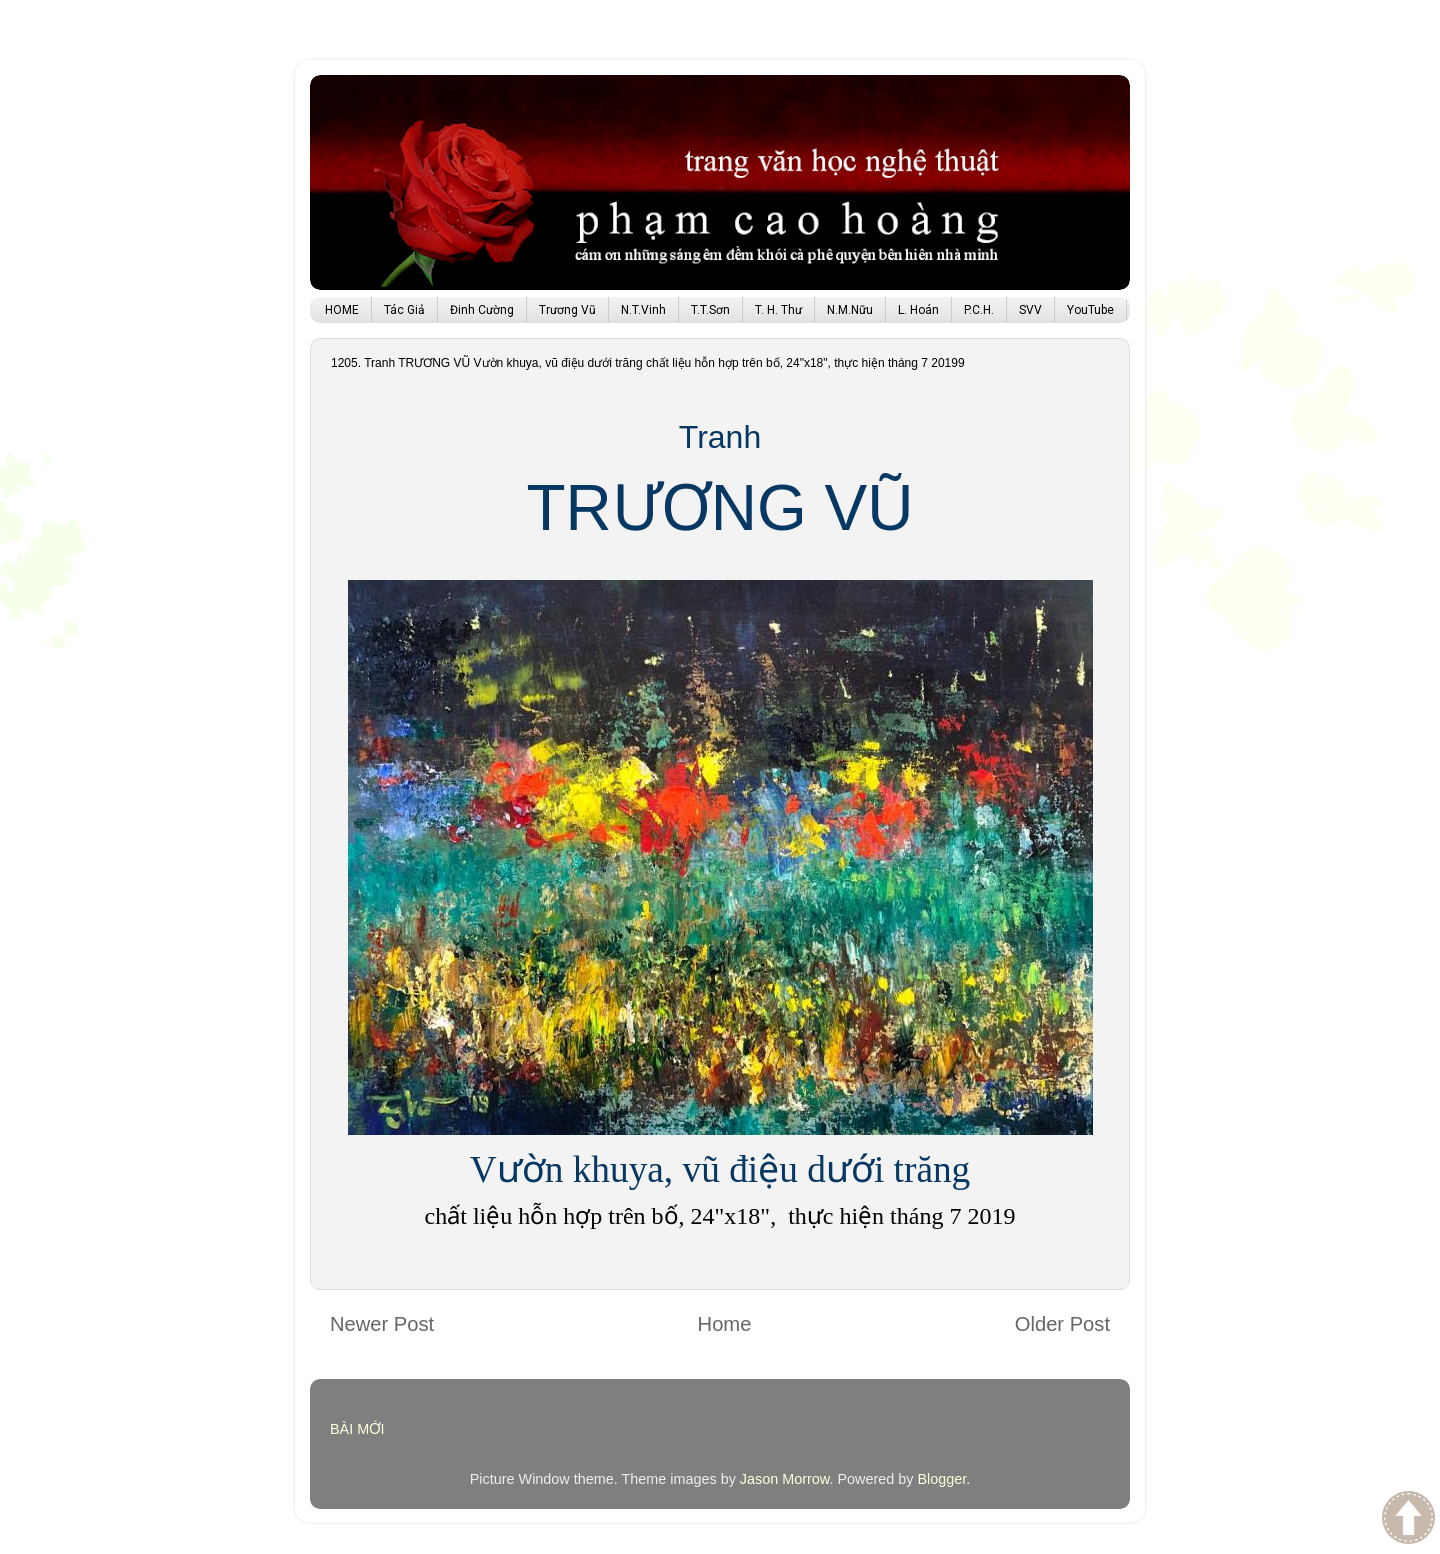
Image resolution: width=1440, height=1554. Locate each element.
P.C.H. (979, 310)
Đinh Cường (482, 310)
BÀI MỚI (357, 1429)
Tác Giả (404, 310)
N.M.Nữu (850, 310)
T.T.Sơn (710, 310)
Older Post (1062, 1324)
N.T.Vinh (643, 310)
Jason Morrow (785, 1479)
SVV (1030, 310)
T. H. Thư (778, 310)
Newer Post (382, 1324)
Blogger (941, 1479)
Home (725, 1324)
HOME (342, 310)
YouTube (1090, 310)
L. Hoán (918, 310)
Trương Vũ (567, 310)
